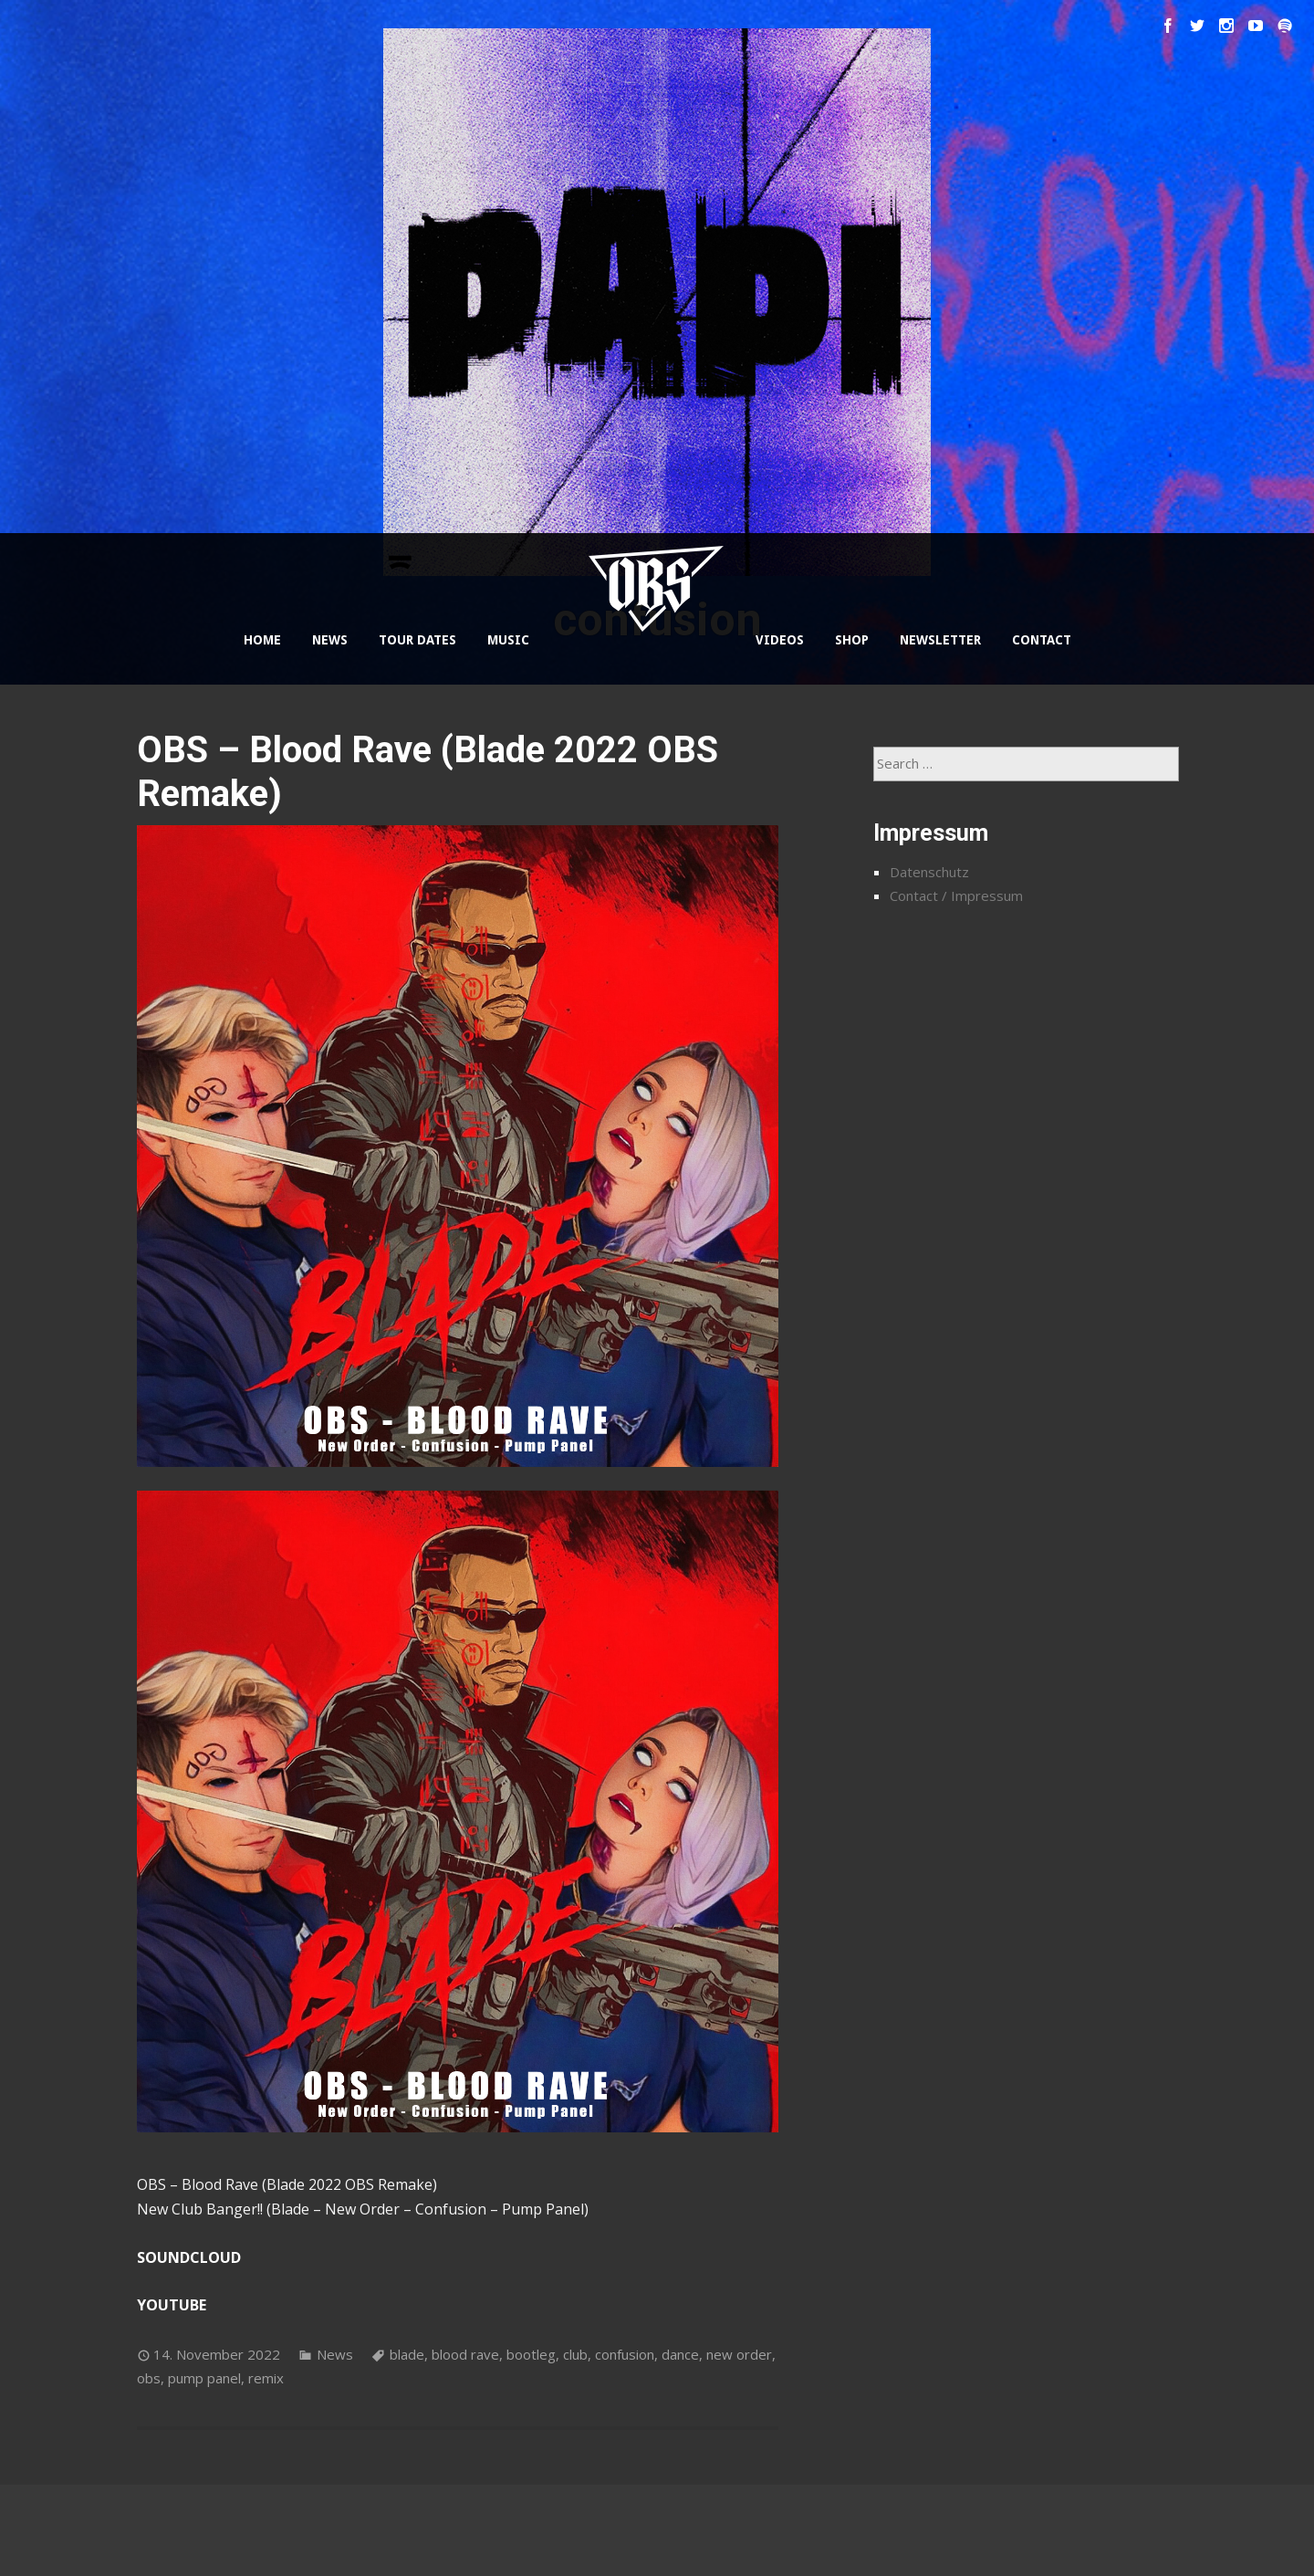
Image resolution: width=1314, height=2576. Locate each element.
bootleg (531, 2354)
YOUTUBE (171, 2305)
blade (407, 2354)
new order (739, 2354)
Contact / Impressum (956, 895)
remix (266, 2378)
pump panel (204, 2378)
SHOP (852, 640)
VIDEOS (780, 640)
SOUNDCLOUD (189, 2257)
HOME (262, 640)
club (575, 2354)
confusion (624, 2354)
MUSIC (508, 640)
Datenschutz (929, 872)
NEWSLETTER (940, 640)
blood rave (465, 2354)
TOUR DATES (417, 640)
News (335, 2354)
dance (680, 2354)
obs (149, 2378)
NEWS (330, 640)
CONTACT (1041, 640)
